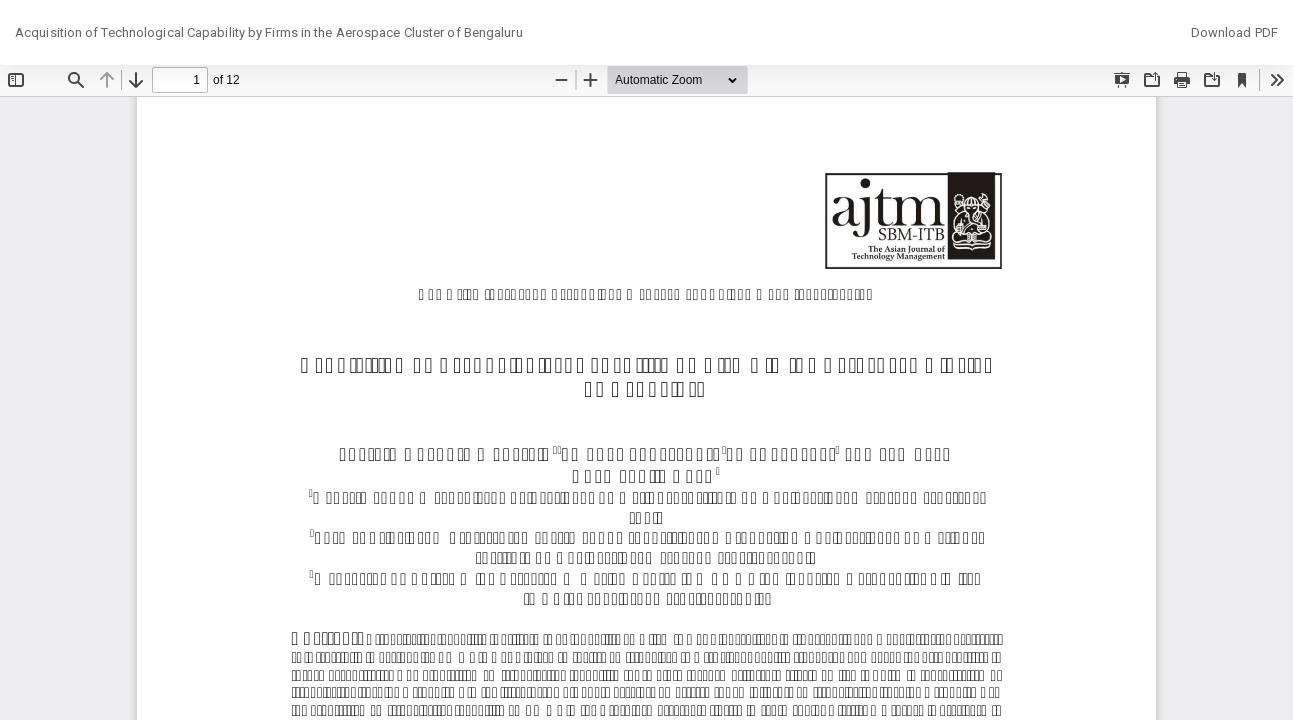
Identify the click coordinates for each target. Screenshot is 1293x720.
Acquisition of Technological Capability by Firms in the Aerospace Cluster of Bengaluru (269, 32)
